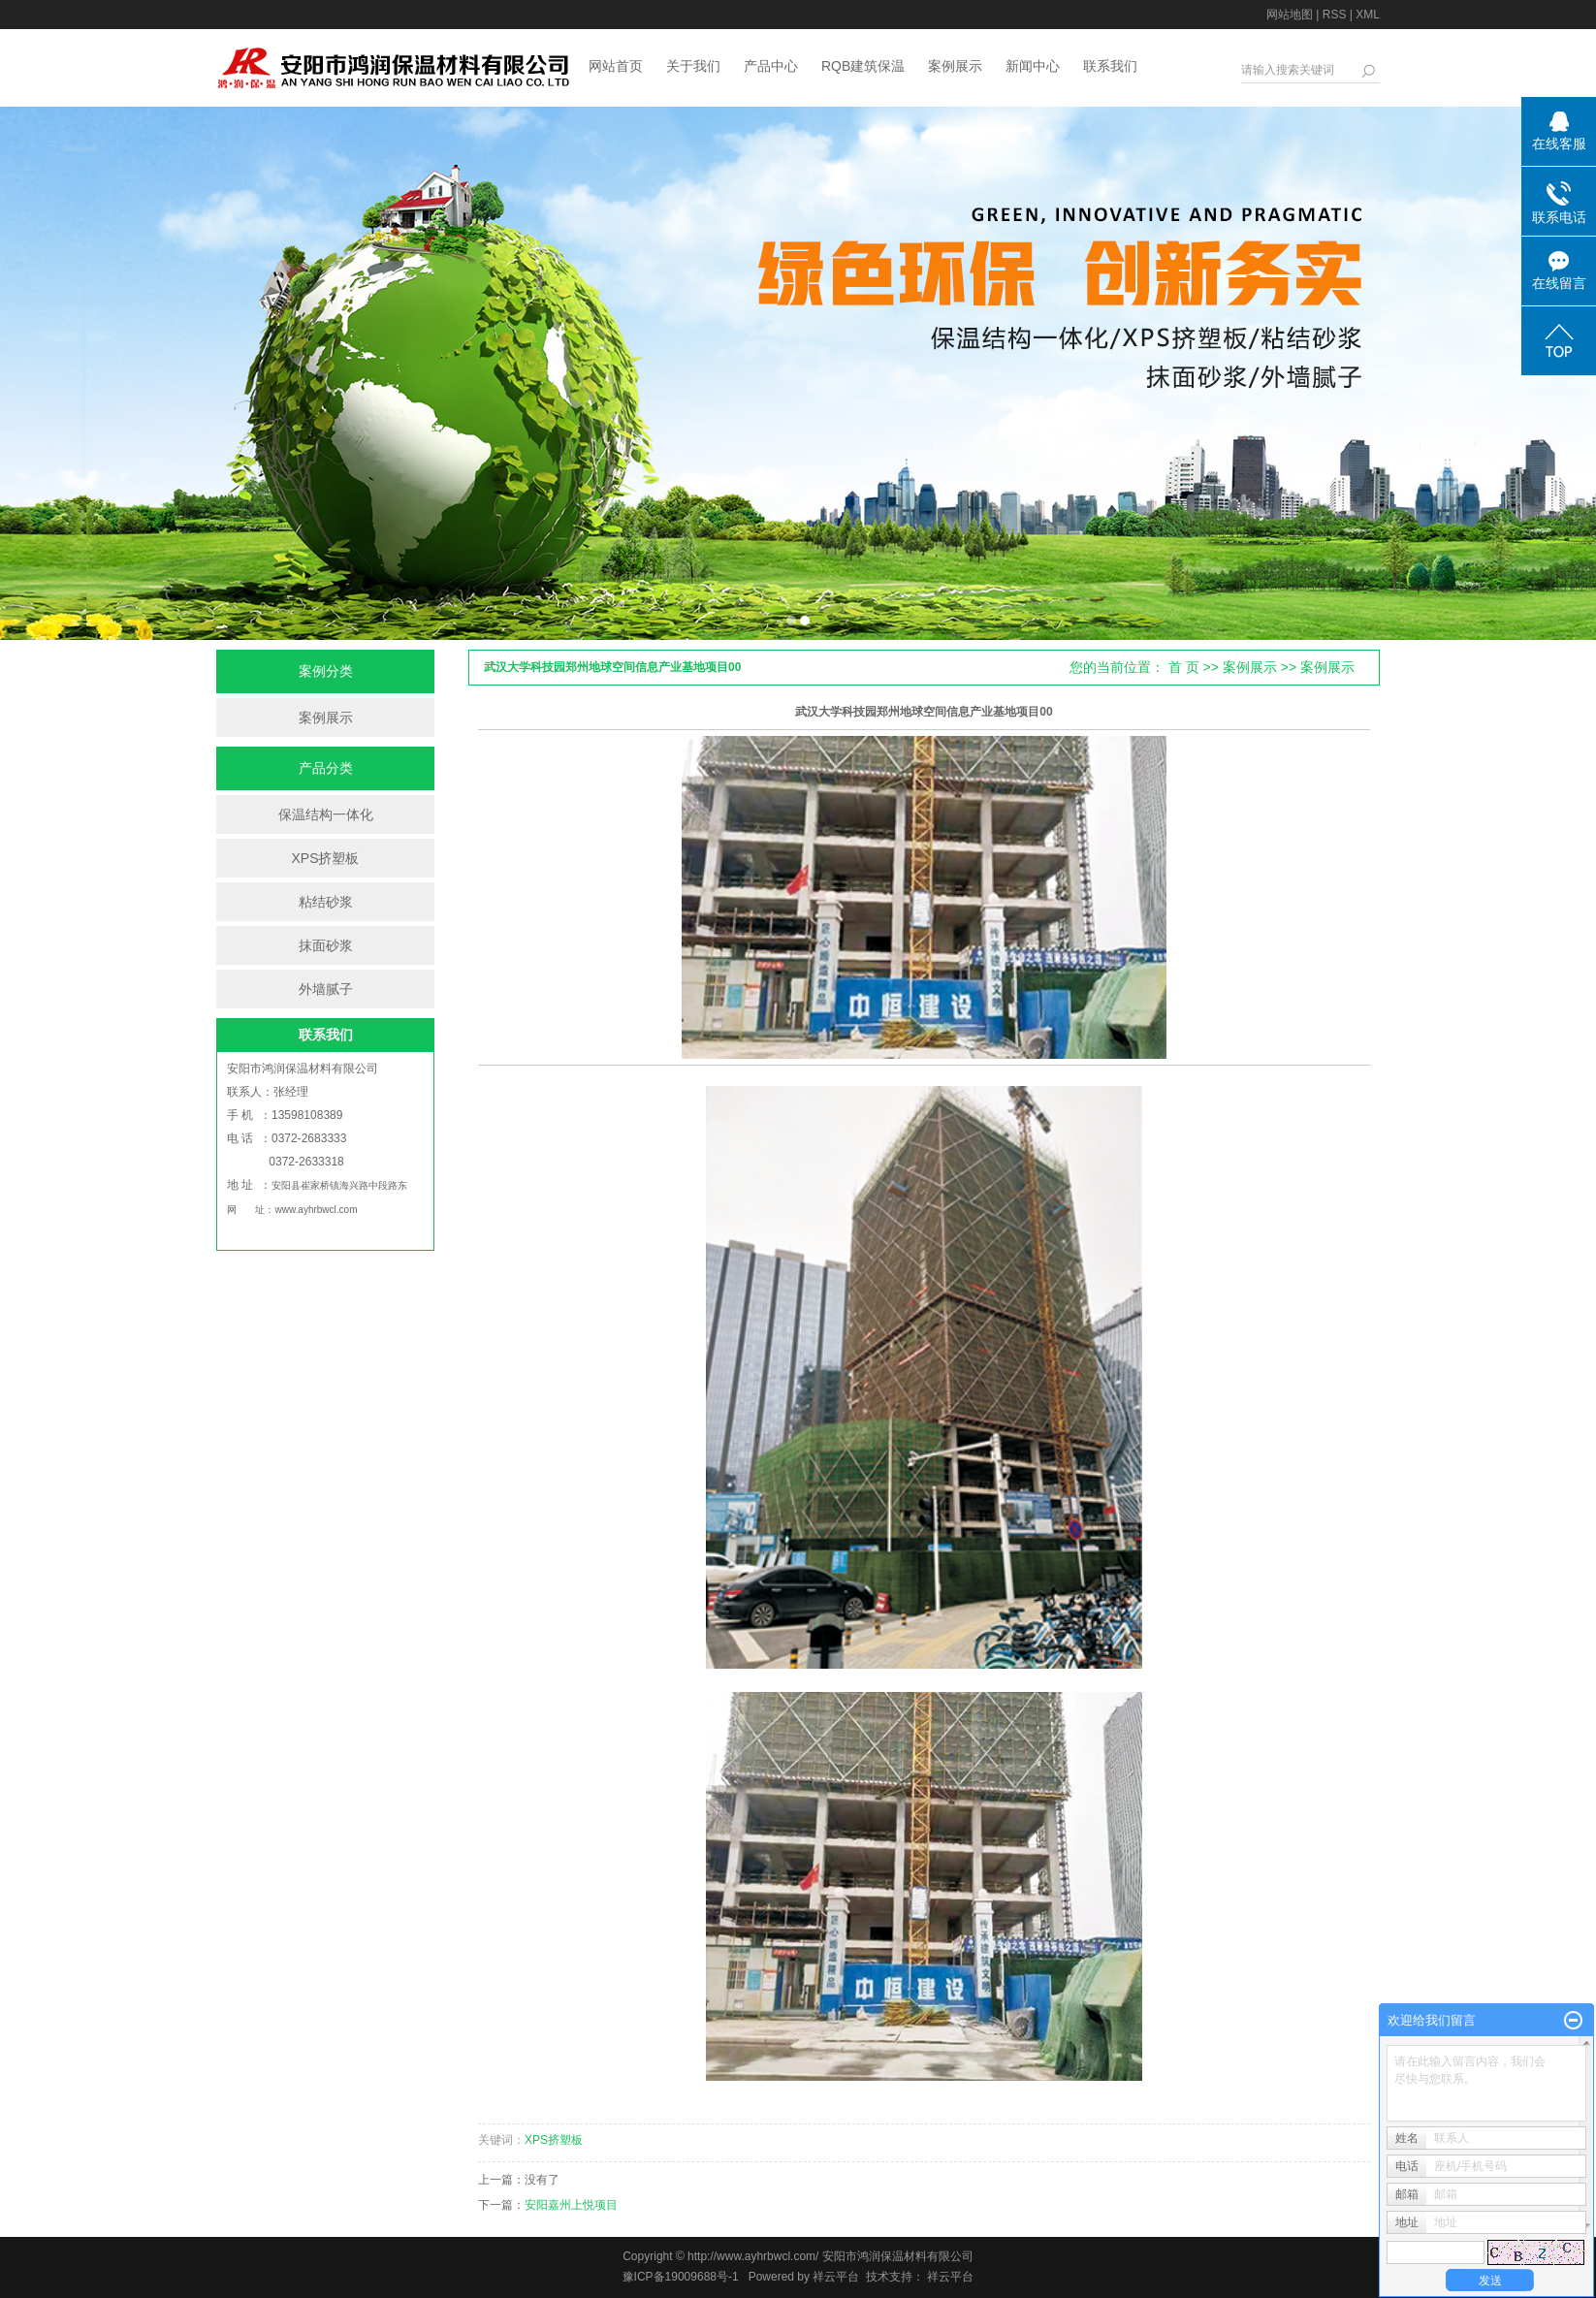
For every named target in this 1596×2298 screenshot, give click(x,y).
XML (1368, 14)
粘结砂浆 (326, 902)
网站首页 (616, 66)
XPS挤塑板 (325, 858)
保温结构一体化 (325, 814)
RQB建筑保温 (863, 66)
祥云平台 (836, 2276)
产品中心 (771, 66)
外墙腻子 (326, 989)
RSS (1335, 14)
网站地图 (1289, 14)
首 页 (1183, 667)
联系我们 (1110, 66)
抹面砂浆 (326, 945)
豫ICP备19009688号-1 (680, 2276)
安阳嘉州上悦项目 (571, 2205)
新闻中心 (1032, 66)
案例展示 (955, 66)
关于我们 (693, 66)
